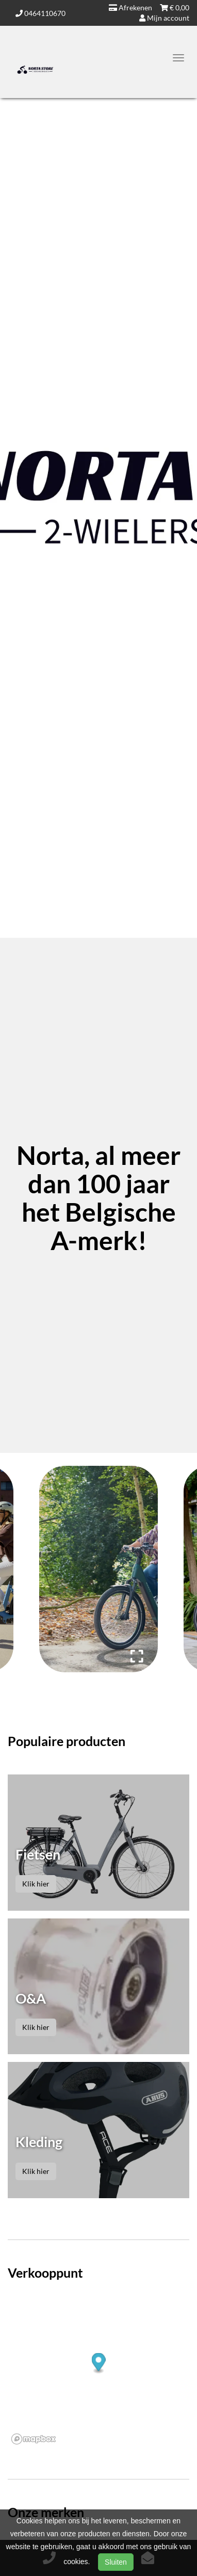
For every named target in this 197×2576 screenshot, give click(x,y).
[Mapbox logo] (33, 2439)
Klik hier (36, 1883)
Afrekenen (130, 7)
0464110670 (40, 13)
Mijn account (164, 17)
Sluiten (116, 2562)
